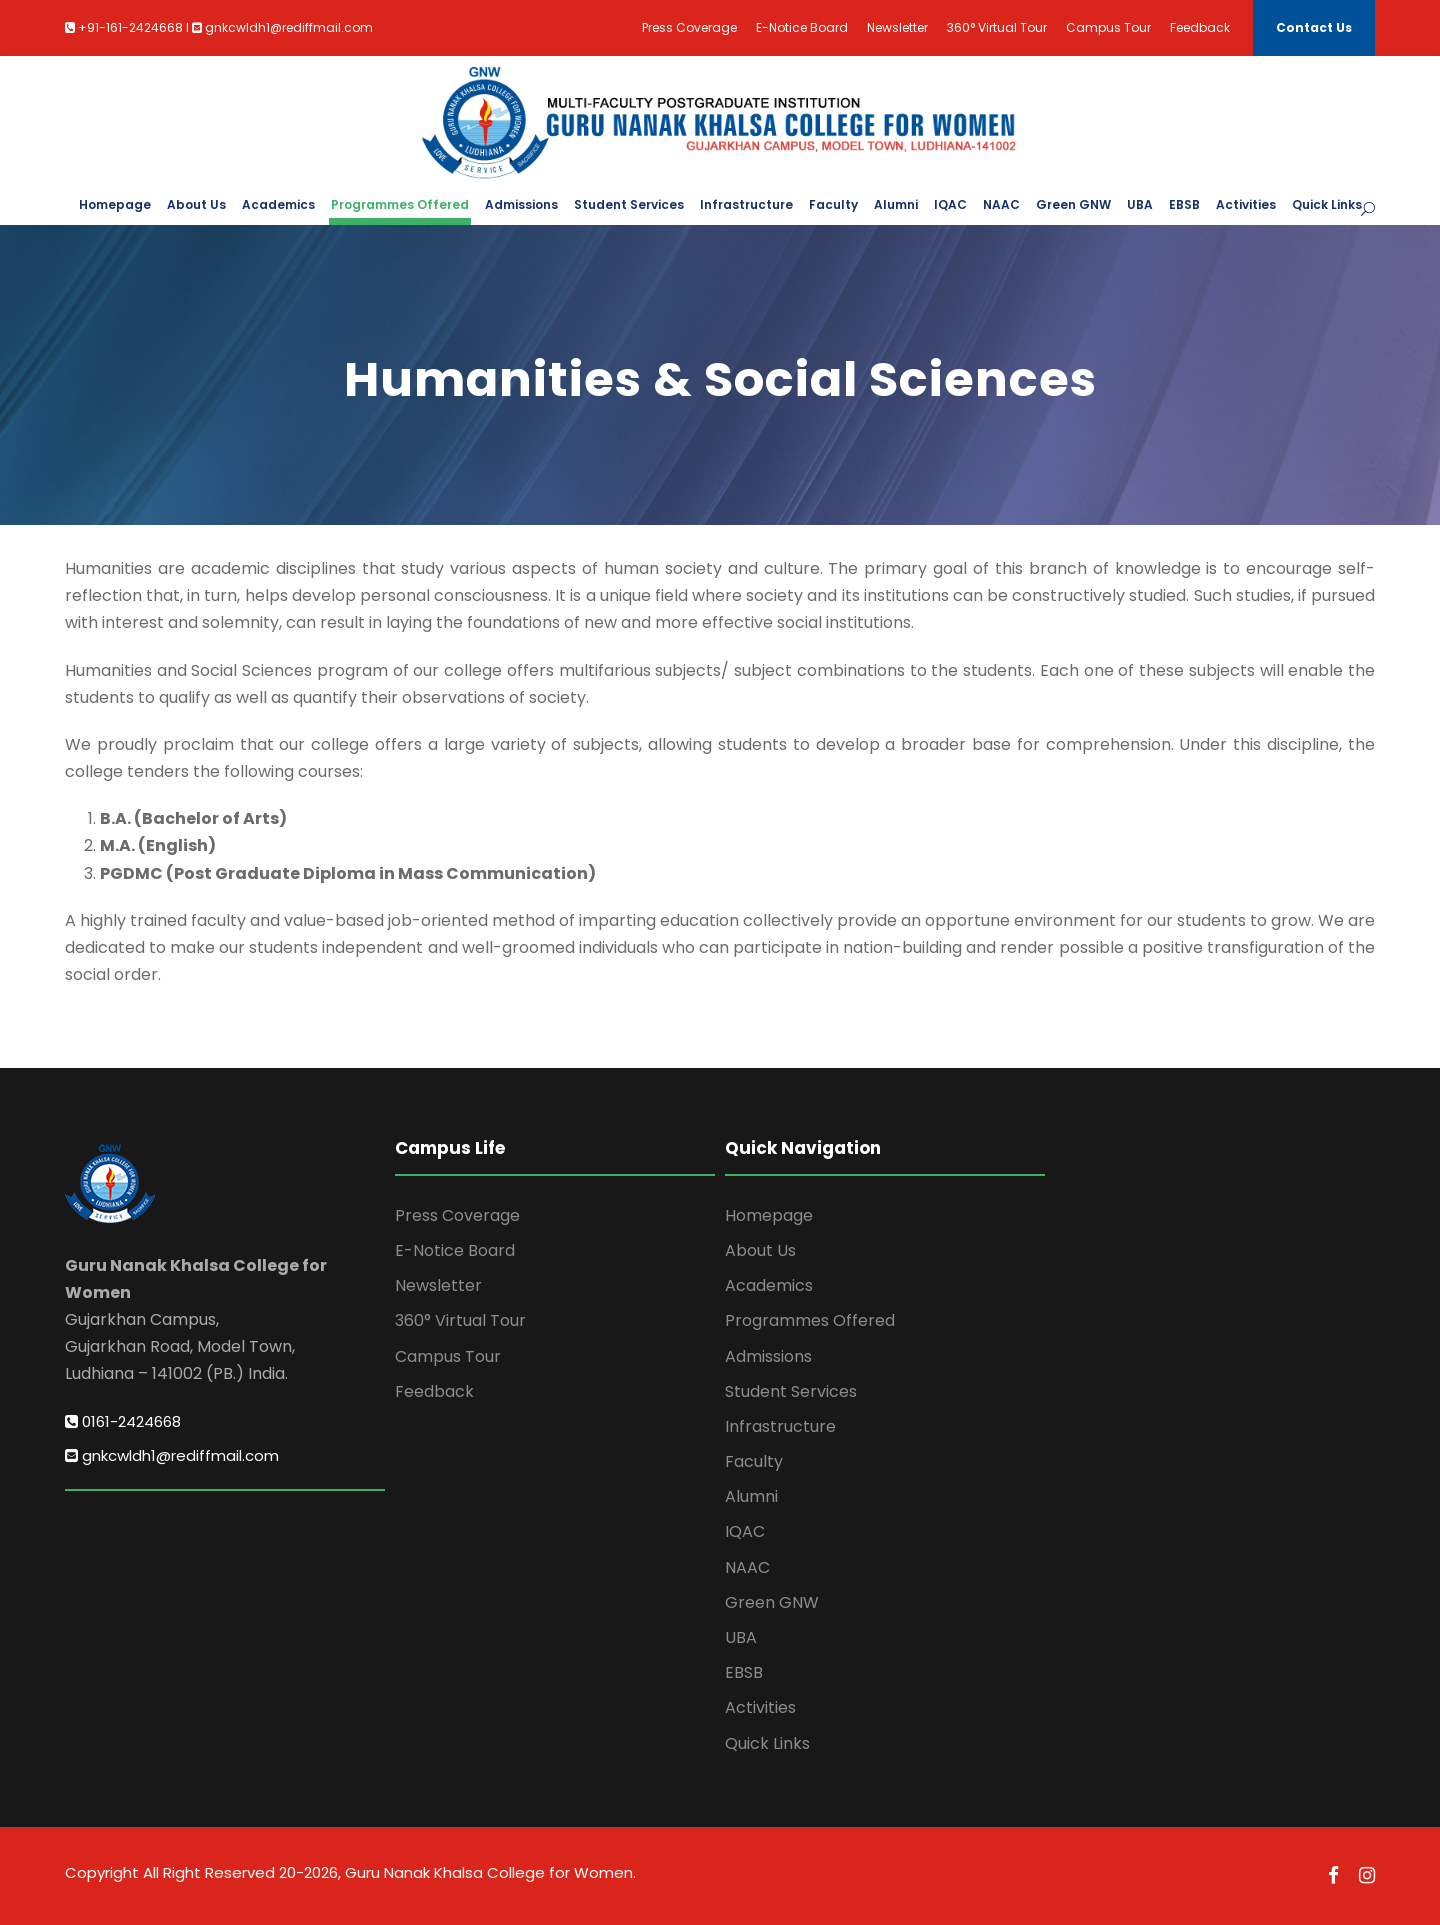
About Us (196, 204)
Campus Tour (1108, 27)
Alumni (896, 204)
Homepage (115, 204)
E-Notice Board (802, 27)
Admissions (521, 204)
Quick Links (1327, 204)
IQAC (950, 204)
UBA (1140, 204)
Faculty (833, 204)
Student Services (629, 204)
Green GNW (1073, 204)
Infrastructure (746, 204)
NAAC (1001, 204)
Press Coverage (689, 27)
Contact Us (1314, 27)
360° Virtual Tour (997, 27)
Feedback (1200, 27)
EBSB (1184, 204)
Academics (278, 204)
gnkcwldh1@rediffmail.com (172, 1455)
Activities (1246, 204)
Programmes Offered (400, 204)
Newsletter (897, 27)
